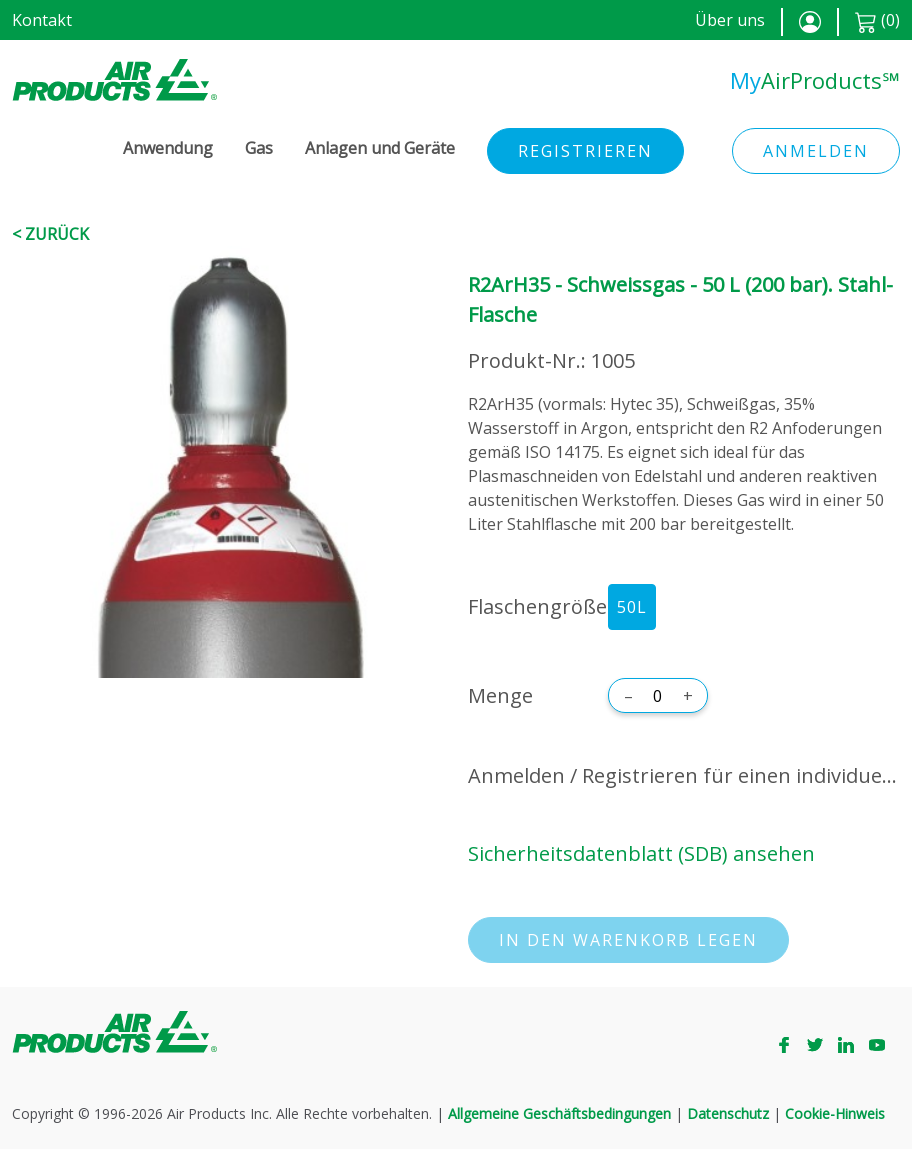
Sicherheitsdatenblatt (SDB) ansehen (641, 853)
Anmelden (816, 151)
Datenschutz (728, 1113)
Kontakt (42, 20)
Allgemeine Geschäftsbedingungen (559, 1113)
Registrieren (585, 151)
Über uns (730, 20)
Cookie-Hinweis (835, 1113)
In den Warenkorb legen (628, 940)
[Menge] (658, 696)
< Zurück (50, 234)
